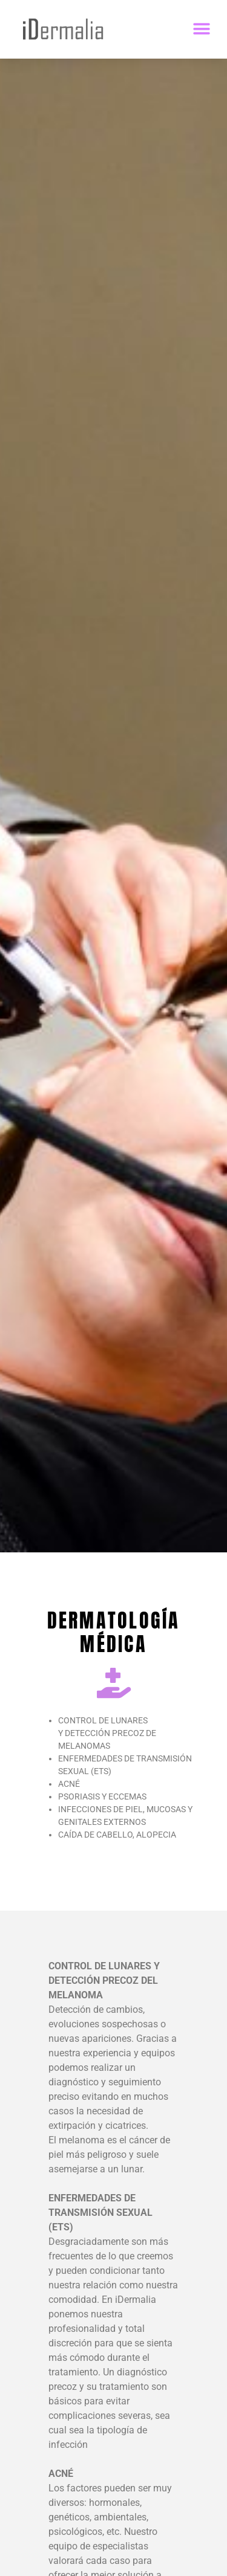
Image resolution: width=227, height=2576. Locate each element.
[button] (201, 28)
